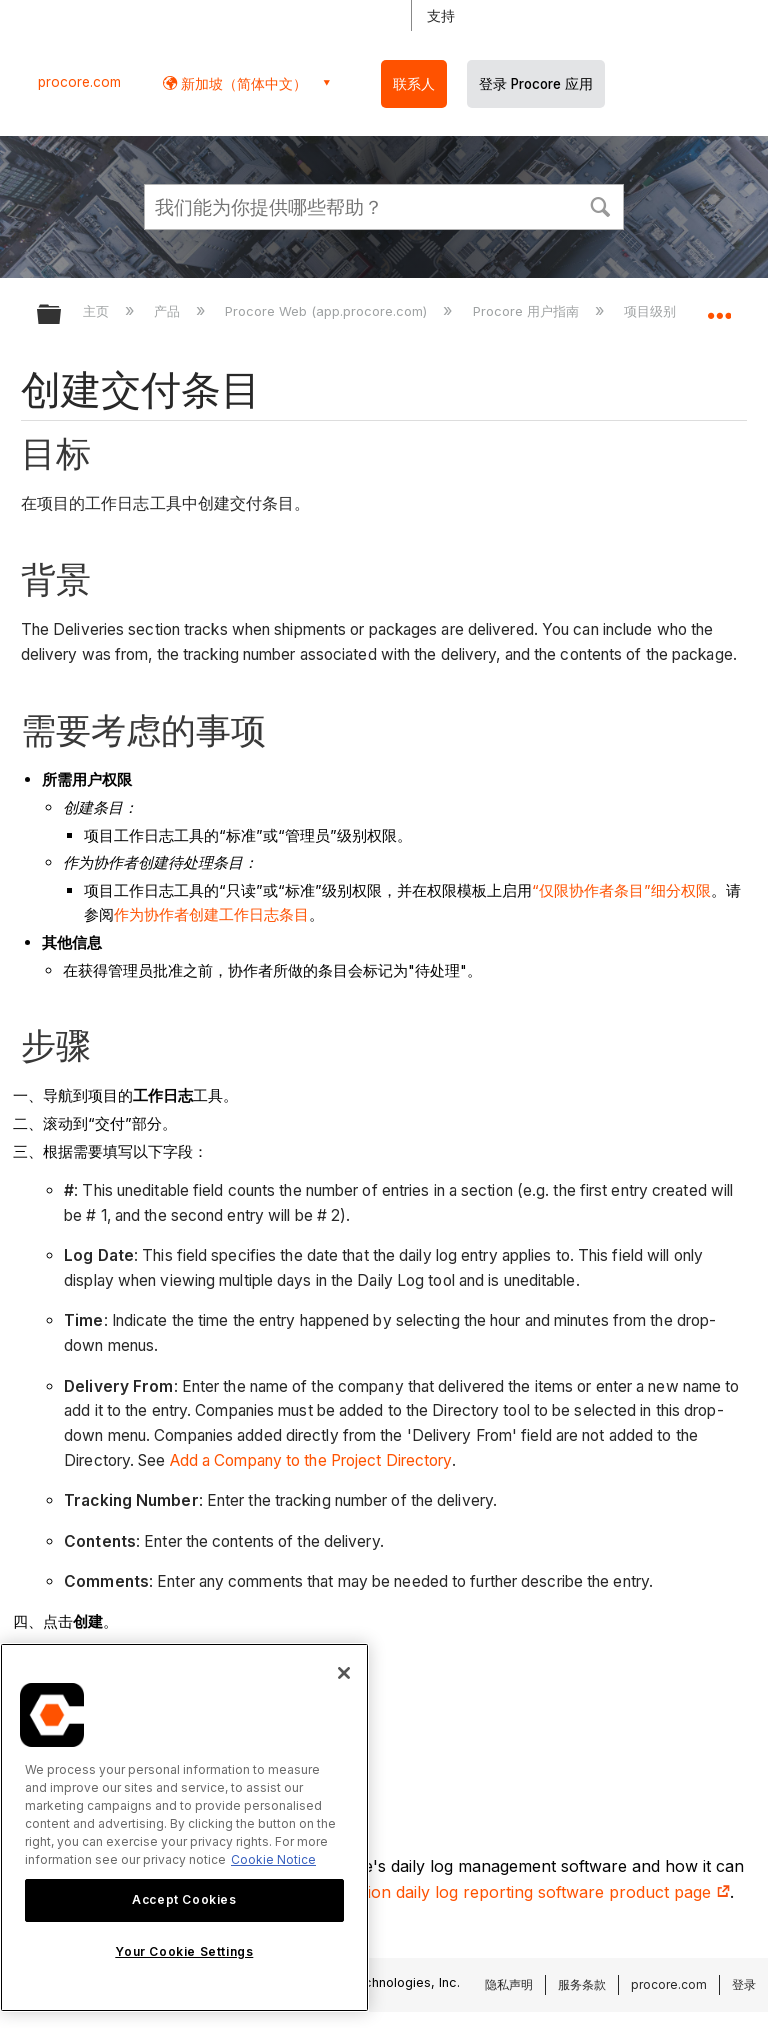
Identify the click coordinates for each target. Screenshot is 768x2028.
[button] (600, 205)
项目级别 (652, 311)
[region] (184, 1827)
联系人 (414, 84)
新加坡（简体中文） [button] (242, 83)
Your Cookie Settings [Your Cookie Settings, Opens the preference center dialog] (184, 1951)
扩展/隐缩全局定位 (719, 308)
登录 (744, 1984)
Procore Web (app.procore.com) (328, 311)
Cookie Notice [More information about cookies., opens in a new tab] (273, 1859)
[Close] (344, 1673)
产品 (169, 311)
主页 (98, 311)
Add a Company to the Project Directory (311, 1460)
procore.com (79, 82)
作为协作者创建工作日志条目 (211, 914)
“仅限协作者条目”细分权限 (621, 890)
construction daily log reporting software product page (512, 1892)
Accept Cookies (184, 1899)
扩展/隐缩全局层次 (62, 315)
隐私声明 (509, 1984)
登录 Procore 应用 (536, 84)
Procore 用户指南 (528, 311)
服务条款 (582, 1984)
